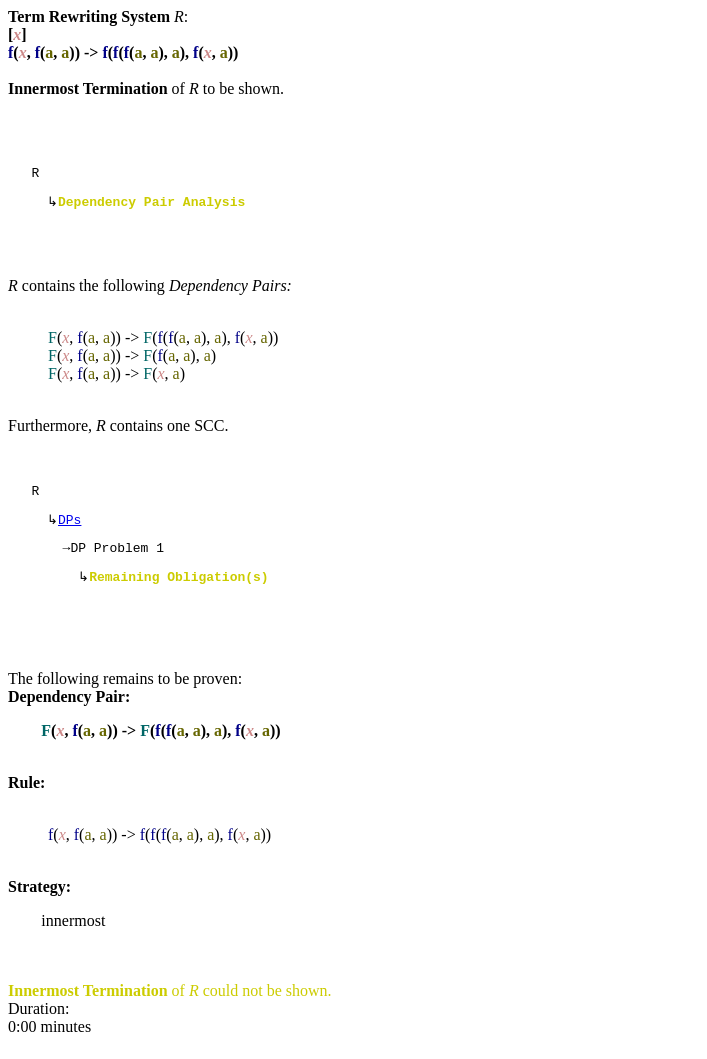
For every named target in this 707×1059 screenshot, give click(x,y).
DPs (69, 529)
